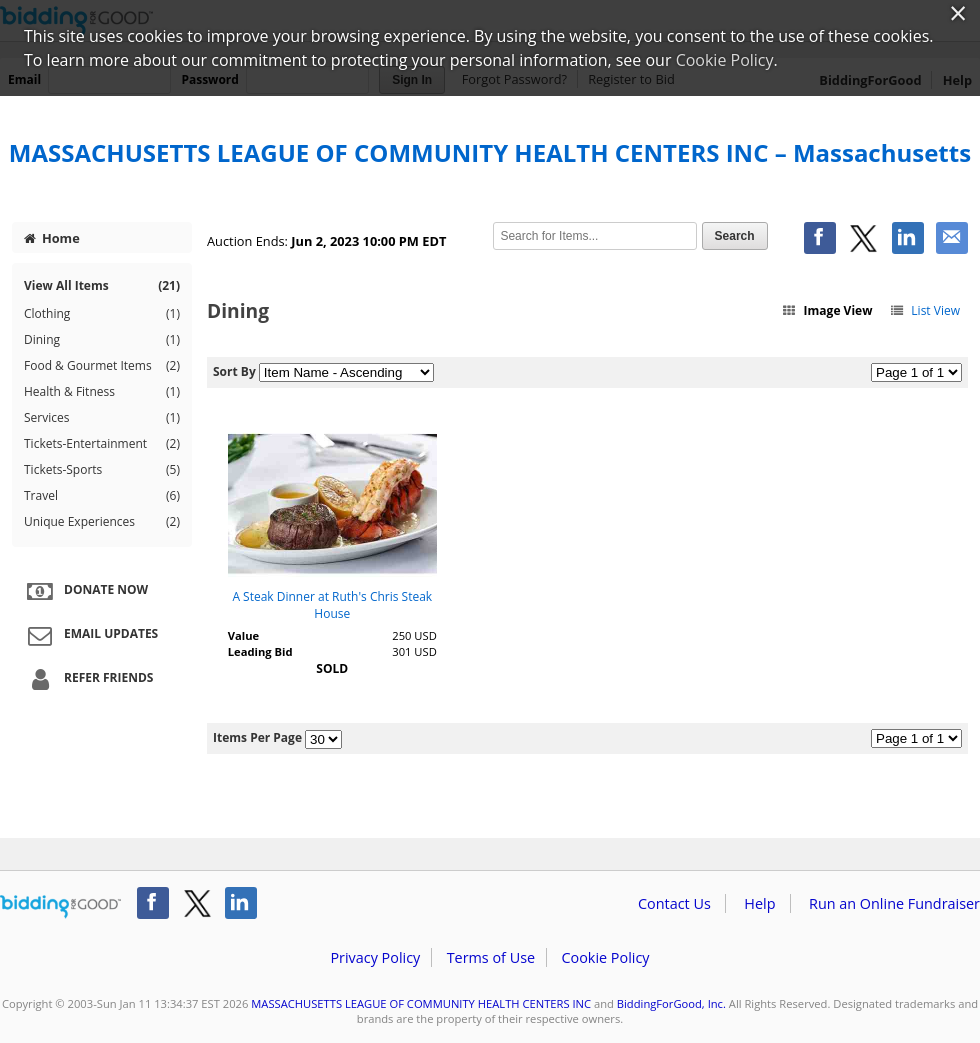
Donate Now (85, 591)
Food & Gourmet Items (102, 366)
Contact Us (674, 903)
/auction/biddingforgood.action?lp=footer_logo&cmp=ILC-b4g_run (60, 907)
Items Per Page (257, 737)
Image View (827, 310)
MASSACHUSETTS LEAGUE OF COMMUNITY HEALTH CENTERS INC (421, 1003)
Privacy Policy (375, 957)
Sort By (234, 371)
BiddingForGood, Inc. (671, 1003)
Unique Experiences (102, 522)
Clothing (102, 314)
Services (102, 418)
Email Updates (90, 635)
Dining (102, 340)
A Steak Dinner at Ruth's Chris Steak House (332, 605)
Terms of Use (491, 957)
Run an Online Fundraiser (894, 903)
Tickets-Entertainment (102, 444)
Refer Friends (87, 679)
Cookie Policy (605, 957)
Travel (102, 496)
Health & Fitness (102, 392)
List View (924, 310)
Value (243, 635)
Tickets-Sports (102, 470)
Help (759, 903)
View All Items (102, 285)
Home (52, 238)
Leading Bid (260, 651)
